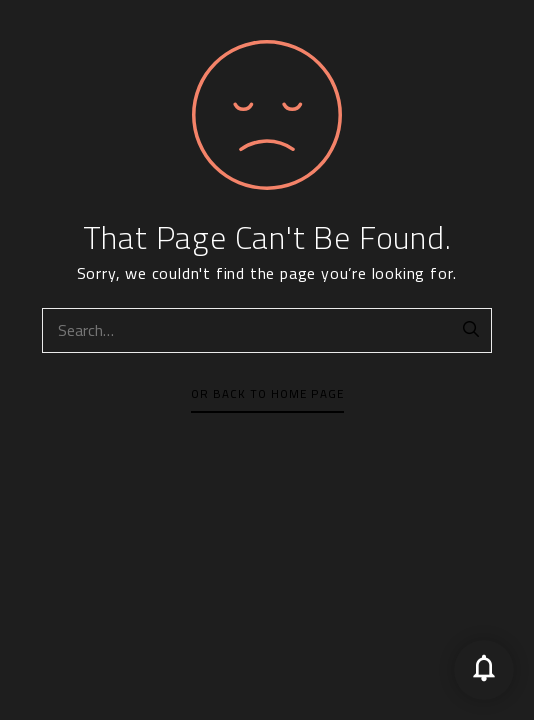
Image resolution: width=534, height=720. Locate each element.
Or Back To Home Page (267, 394)
